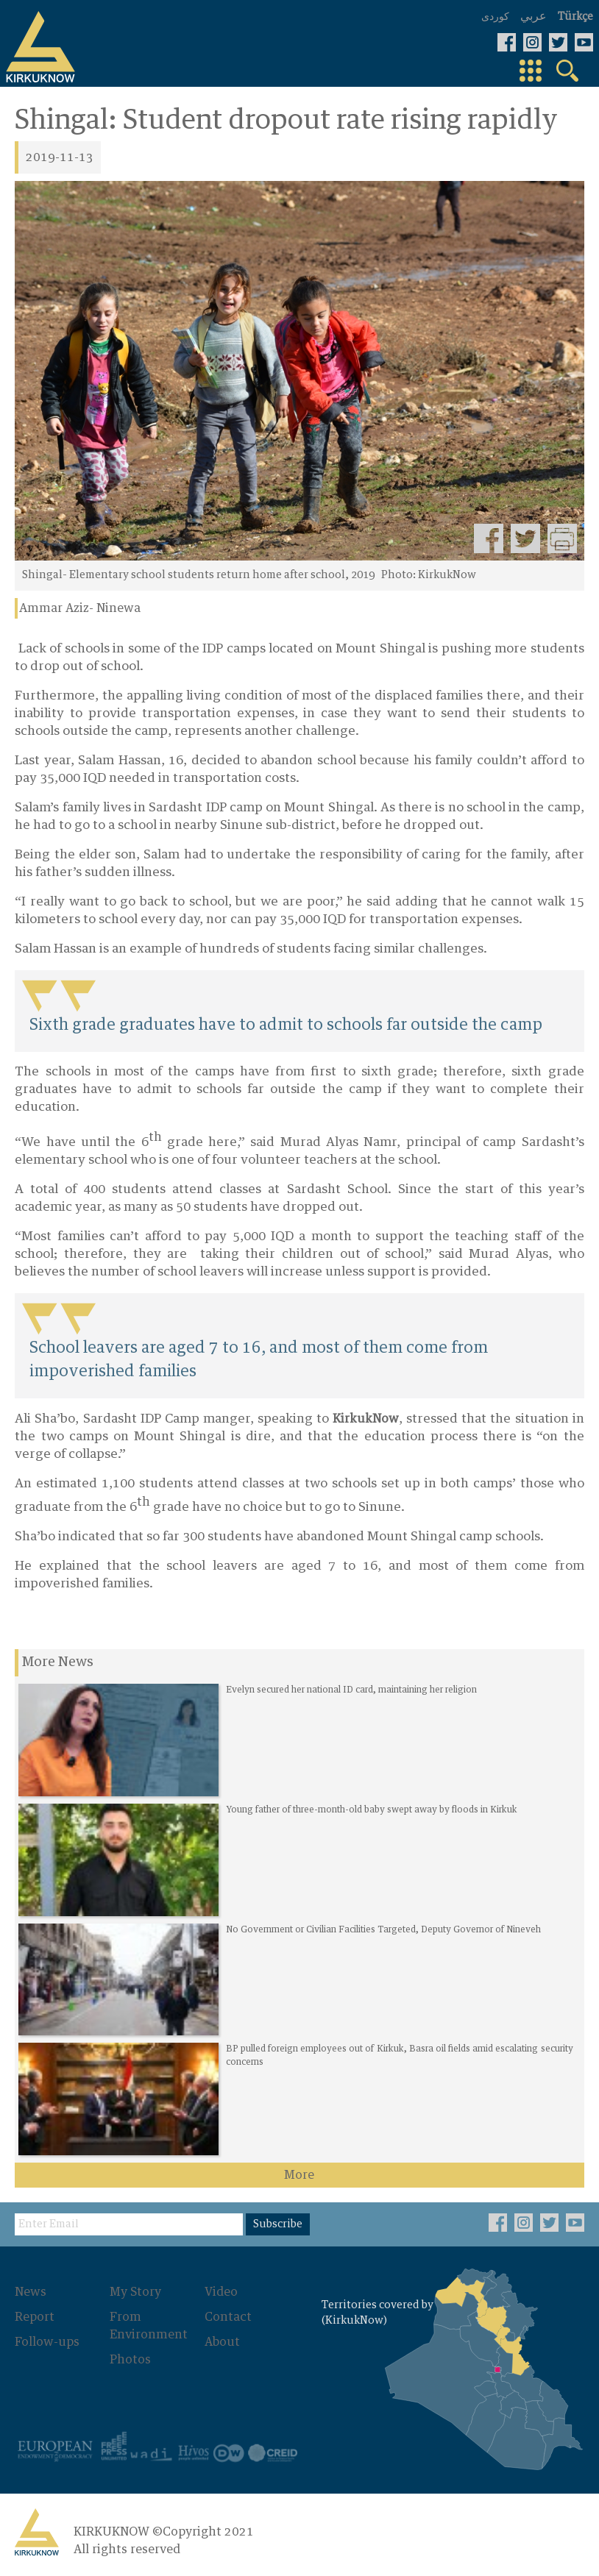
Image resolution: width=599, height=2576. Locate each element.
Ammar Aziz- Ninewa (80, 608)
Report (34, 2317)
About (222, 2342)
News (30, 2292)
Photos (130, 2360)
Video (221, 2292)
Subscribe (277, 2224)
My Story (135, 2292)
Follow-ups (47, 2342)
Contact (228, 2317)
